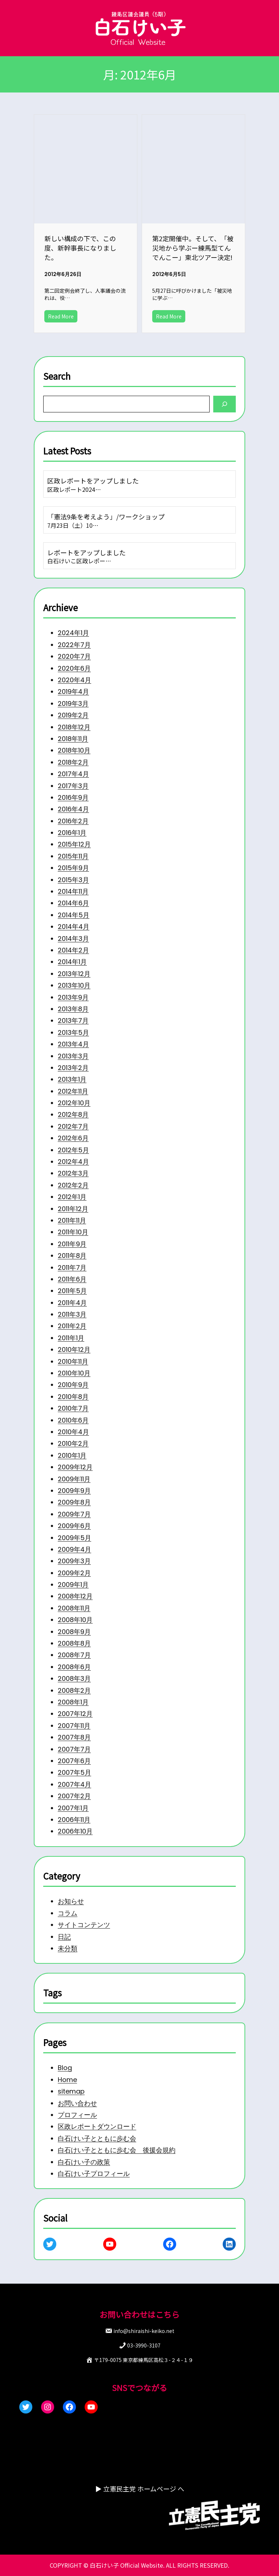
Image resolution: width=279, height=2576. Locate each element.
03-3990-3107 (144, 2345)
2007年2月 (71, 1817)
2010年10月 (71, 1376)
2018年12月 (71, 703)
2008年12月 (72, 1609)
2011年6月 (69, 1278)
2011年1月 (68, 1340)
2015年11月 (70, 838)
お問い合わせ (74, 2099)
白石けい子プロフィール (91, 2173)
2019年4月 (70, 666)
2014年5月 (70, 899)
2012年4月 (70, 1156)
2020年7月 (71, 629)
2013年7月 (70, 1009)
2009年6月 (71, 1535)
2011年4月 (69, 1303)
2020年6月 (71, 641)
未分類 (64, 1946)
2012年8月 (70, 1107)
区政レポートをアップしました (91, 477)
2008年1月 (70, 1719)
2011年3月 (69, 1315)
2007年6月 (71, 1780)
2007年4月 (71, 1805)
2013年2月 (70, 1058)
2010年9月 (70, 1389)
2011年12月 (70, 1205)
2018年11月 (70, 715)
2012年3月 (70, 1168)
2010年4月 (70, 1438)
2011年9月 (69, 1242)
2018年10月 (71, 727)
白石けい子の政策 (81, 2160)
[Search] (228, 401)
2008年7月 (71, 1670)
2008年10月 (72, 1633)
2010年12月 (71, 1352)
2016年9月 (70, 776)
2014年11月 (70, 874)
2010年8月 (70, 1401)
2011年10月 (70, 1229)
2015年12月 (71, 825)
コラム (64, 1910)
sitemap (68, 2087)
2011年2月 (69, 1327)
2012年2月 (70, 1180)
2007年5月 (71, 1793)
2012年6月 (70, 1131)
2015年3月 (70, 862)
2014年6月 (70, 887)
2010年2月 (70, 1449)
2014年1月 (69, 947)
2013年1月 (69, 1070)
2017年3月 (70, 764)
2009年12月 (72, 1474)
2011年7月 (69, 1266)
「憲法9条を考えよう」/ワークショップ (104, 514)
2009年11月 (71, 1486)
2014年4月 (70, 911)
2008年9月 (71, 1646)
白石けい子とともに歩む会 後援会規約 (115, 2148)
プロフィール (74, 2111)
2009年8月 (71, 1511)
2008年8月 (71, 1658)
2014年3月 (70, 923)
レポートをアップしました (84, 551)
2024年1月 (70, 605)
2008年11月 (71, 1621)
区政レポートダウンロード (95, 2124)
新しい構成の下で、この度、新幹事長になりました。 (80, 245)
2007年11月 (71, 1744)
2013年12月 (71, 960)
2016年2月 (70, 801)
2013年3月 (70, 1045)
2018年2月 (70, 739)
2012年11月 (70, 1082)
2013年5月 (70, 1021)
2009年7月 (71, 1523)
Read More (59, 317)
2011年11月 (69, 1217)
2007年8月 (71, 1756)
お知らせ (67, 1897)
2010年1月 (69, 1462)
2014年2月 (70, 936)
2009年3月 (71, 1572)
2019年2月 (70, 690)
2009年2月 (71, 1584)
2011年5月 (69, 1291)
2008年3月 (71, 1695)
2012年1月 (69, 1193)
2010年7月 (70, 1413)
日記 (61, 1934)
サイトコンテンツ (81, 1922)
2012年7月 (70, 1119)
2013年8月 (70, 996)
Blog (61, 2062)
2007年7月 (71, 1768)
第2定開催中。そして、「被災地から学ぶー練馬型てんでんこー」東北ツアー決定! (192, 245)
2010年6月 (70, 1425)
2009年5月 (71, 1548)
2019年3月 (70, 678)
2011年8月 (69, 1254)
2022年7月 (71, 617)
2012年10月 (71, 1094)
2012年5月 (70, 1144)
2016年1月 (69, 813)
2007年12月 (72, 1731)
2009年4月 (71, 1560)
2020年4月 (71, 654)
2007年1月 (70, 1829)
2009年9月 (71, 1498)
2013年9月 (70, 984)
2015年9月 (70, 850)
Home (64, 2075)
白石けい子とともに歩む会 (95, 2136)
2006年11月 (71, 1842)
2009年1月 (70, 1597)
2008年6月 (71, 1682)
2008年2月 (71, 1707)
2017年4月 (70, 752)
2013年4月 (70, 1033)
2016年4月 (70, 789)
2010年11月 (70, 1364)
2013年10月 (71, 972)
